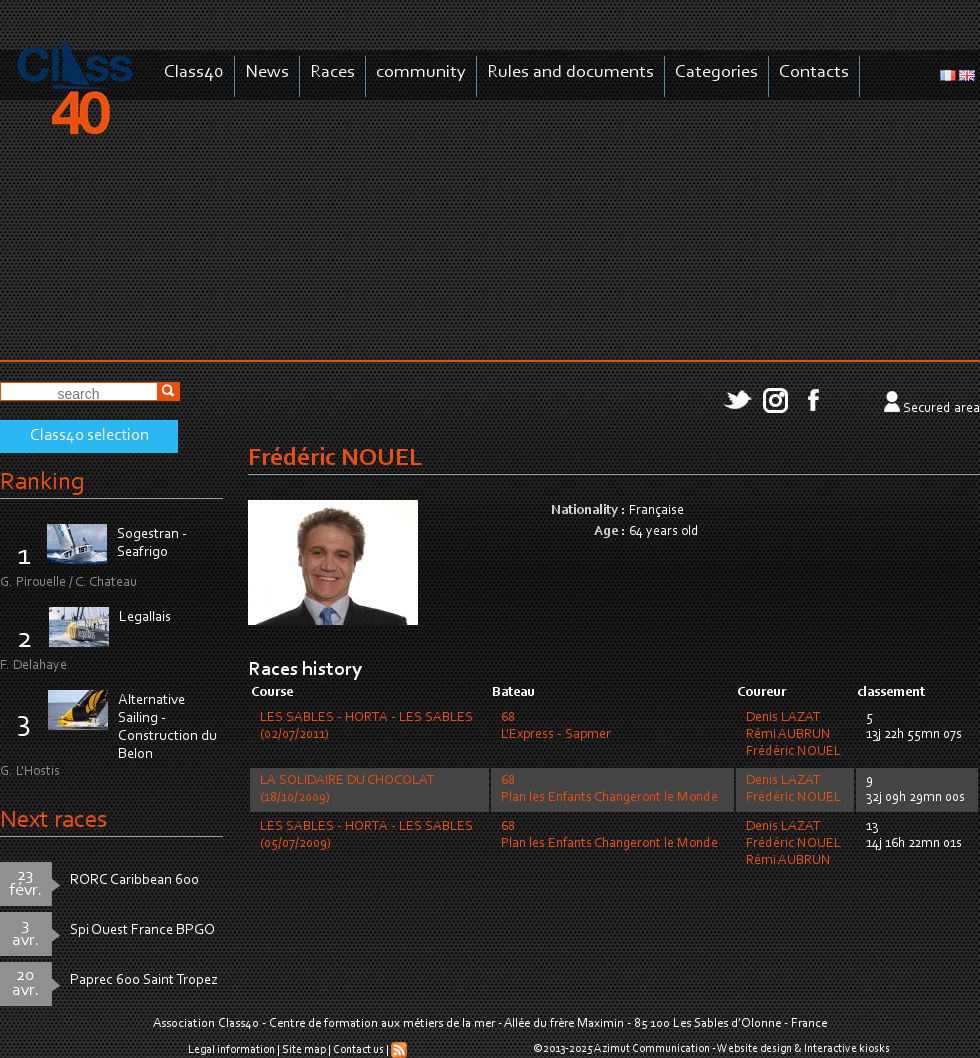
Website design (754, 1049)
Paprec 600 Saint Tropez (144, 980)
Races (332, 72)
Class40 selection (89, 436)
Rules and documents (570, 72)
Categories (716, 72)
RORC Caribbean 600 (134, 880)
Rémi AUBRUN (788, 735)
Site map (304, 1050)
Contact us (358, 1050)
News (267, 72)
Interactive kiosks (847, 1049)
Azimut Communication (652, 1049)
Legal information (231, 1050)
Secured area (941, 409)
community (421, 72)
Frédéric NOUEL (793, 752)
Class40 (194, 72)
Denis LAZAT (783, 718)
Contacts (814, 72)
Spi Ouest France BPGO (142, 930)
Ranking (42, 482)
